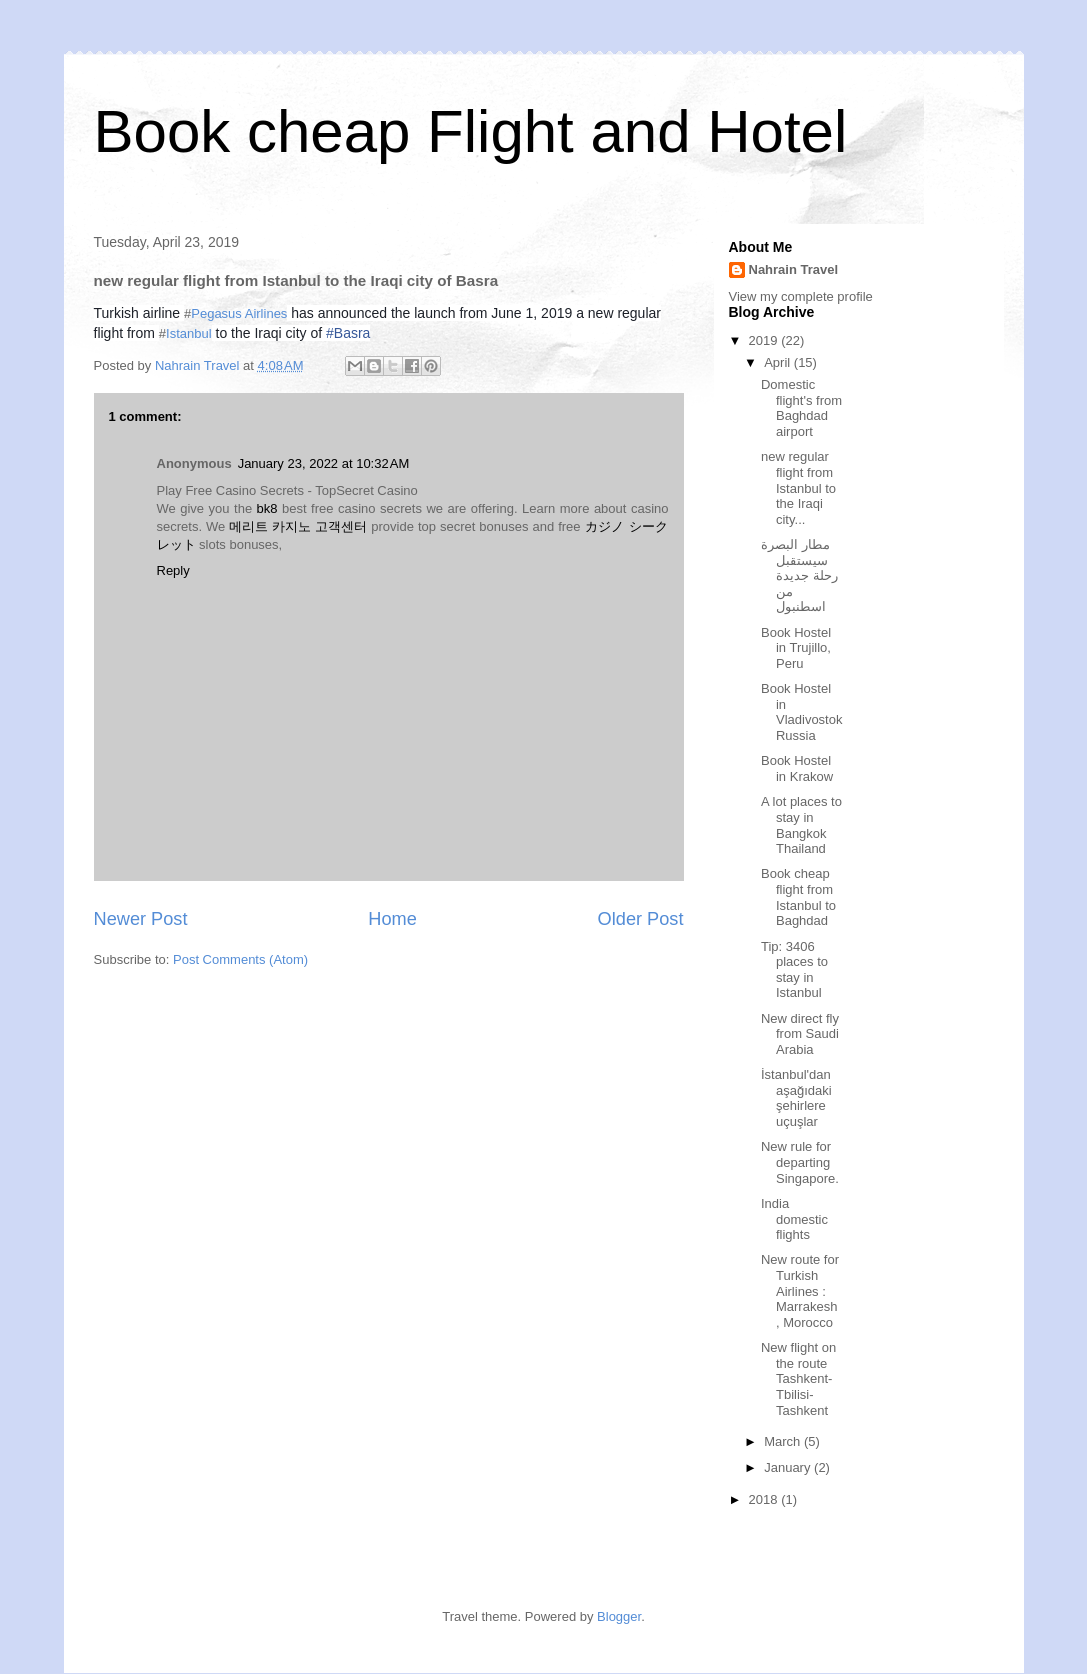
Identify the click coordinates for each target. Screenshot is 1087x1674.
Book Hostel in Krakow (797, 768)
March (784, 1441)
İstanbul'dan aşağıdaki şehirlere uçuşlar (796, 1098)
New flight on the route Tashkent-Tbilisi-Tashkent (798, 1378)
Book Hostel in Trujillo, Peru (796, 648)
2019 (765, 340)
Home (392, 919)
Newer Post (141, 919)
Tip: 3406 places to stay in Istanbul (794, 970)
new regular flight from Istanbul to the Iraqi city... (798, 487)
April (779, 362)
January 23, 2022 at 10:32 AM (324, 463)
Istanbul (189, 333)
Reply (173, 570)
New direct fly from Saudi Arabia (800, 1034)
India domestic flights (794, 1219)
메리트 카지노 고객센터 (298, 526)
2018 (765, 1499)
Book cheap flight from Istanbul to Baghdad (798, 897)
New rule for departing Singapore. (800, 1162)
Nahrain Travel (794, 269)
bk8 (267, 508)
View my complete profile (801, 296)
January (789, 1467)
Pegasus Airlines (239, 313)
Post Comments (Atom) (240, 959)
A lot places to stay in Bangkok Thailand (801, 825)
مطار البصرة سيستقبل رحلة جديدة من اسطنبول (799, 575)
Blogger (619, 1616)
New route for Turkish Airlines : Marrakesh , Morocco (800, 1290)
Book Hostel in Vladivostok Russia (801, 712)
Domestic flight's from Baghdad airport (801, 408)
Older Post (641, 919)
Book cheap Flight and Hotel (471, 131)
